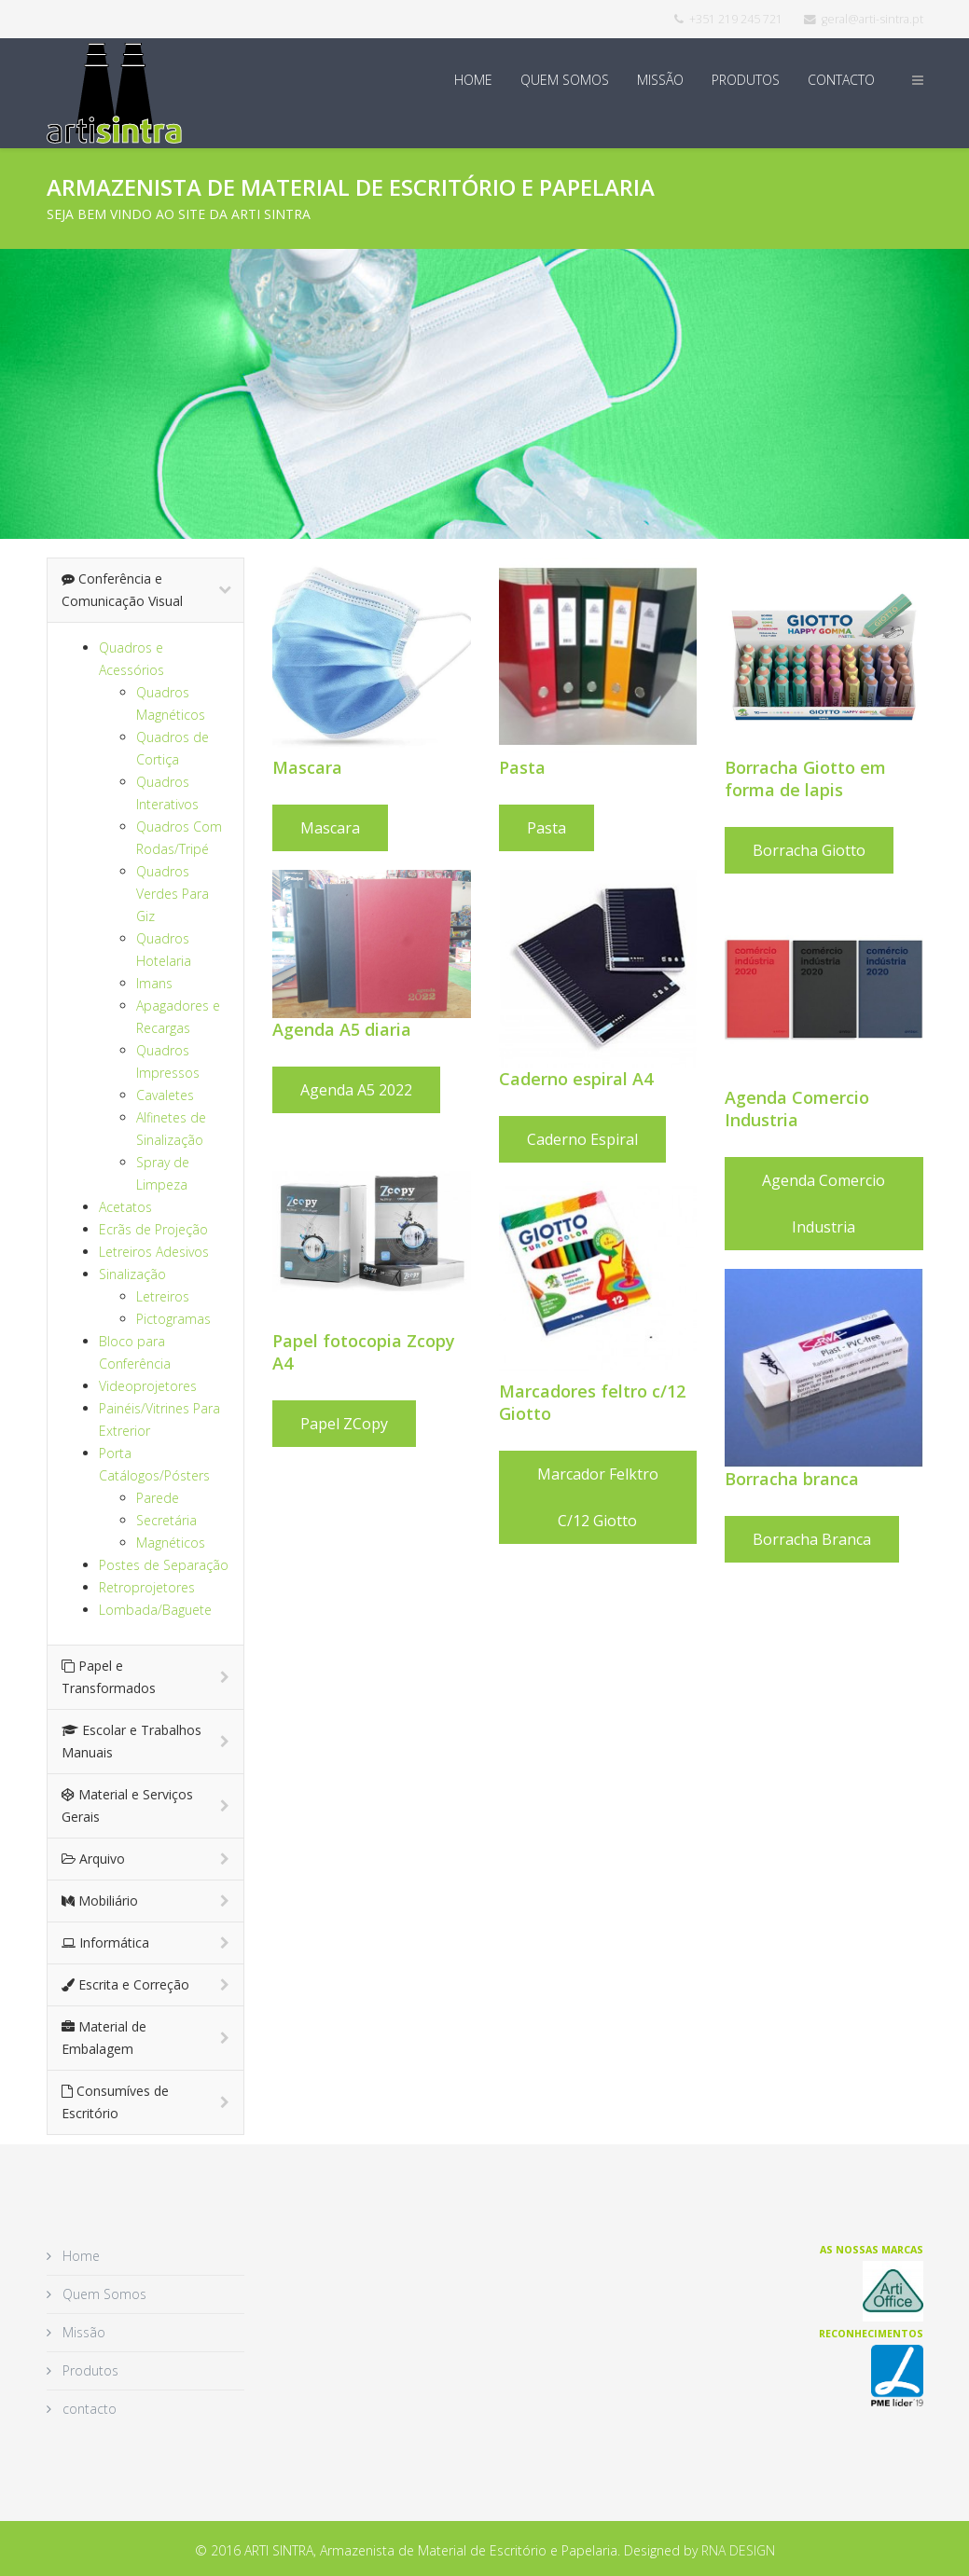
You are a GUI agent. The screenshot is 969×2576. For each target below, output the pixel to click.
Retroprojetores (147, 1587)
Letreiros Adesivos (154, 1251)
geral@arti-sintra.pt (872, 19)
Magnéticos (170, 1542)
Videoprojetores (148, 1386)
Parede (157, 1498)
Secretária (166, 1520)
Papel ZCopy (344, 1423)
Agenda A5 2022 (356, 1090)
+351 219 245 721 (735, 19)
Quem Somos (564, 80)
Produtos (746, 80)
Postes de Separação (163, 1565)
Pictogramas (173, 1319)
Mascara (330, 828)
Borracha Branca (869, 1539)
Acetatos (125, 1207)
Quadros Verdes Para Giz (172, 893)
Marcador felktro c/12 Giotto (597, 1497)
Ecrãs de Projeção (153, 1229)
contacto (841, 80)
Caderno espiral (582, 1139)
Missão (660, 80)
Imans (154, 983)
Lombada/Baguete (155, 1610)
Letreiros (162, 1296)
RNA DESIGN (738, 2550)
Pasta (546, 828)
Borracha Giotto (866, 850)
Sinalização (132, 1274)
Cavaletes (165, 1095)
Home (473, 80)
